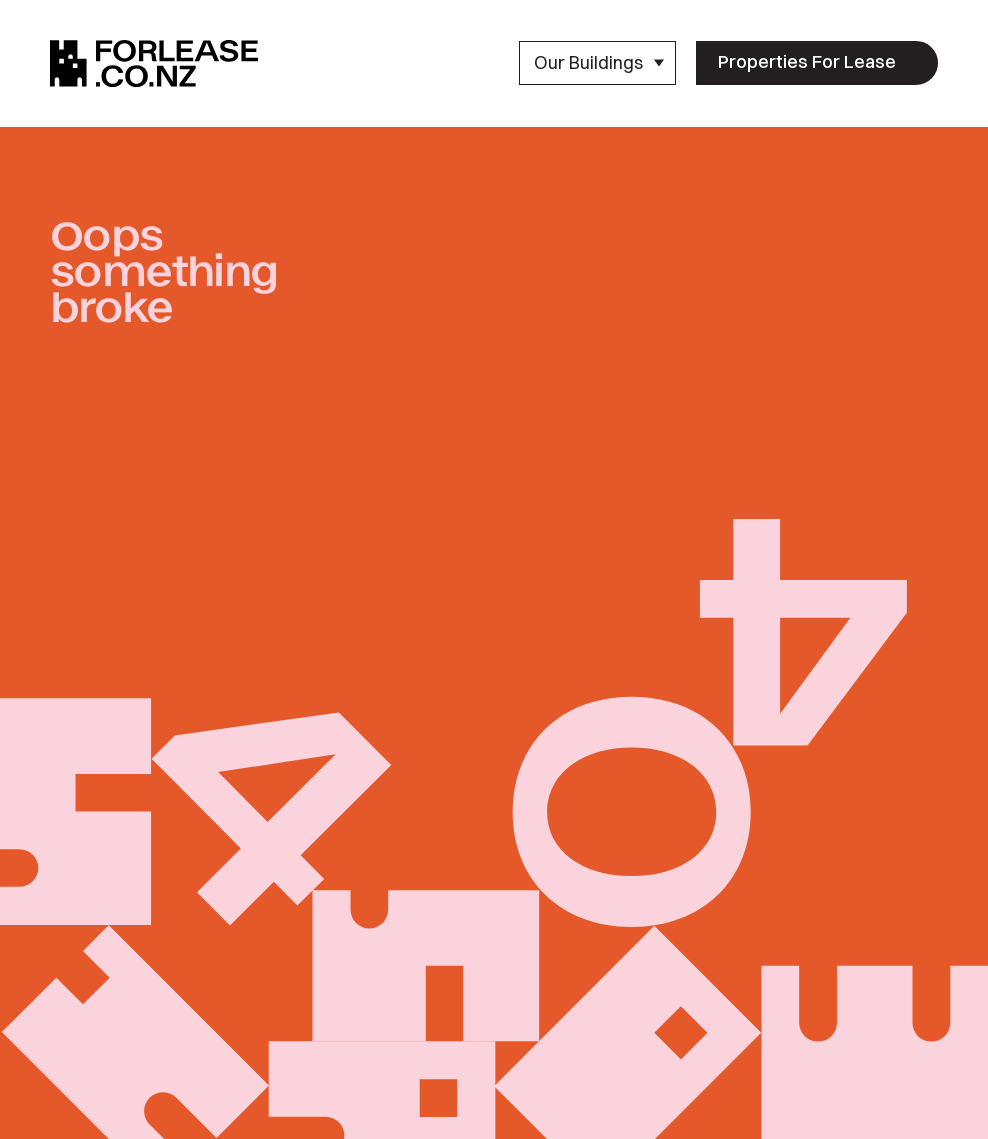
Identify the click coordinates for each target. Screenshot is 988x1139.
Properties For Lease (807, 61)
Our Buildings (599, 62)
